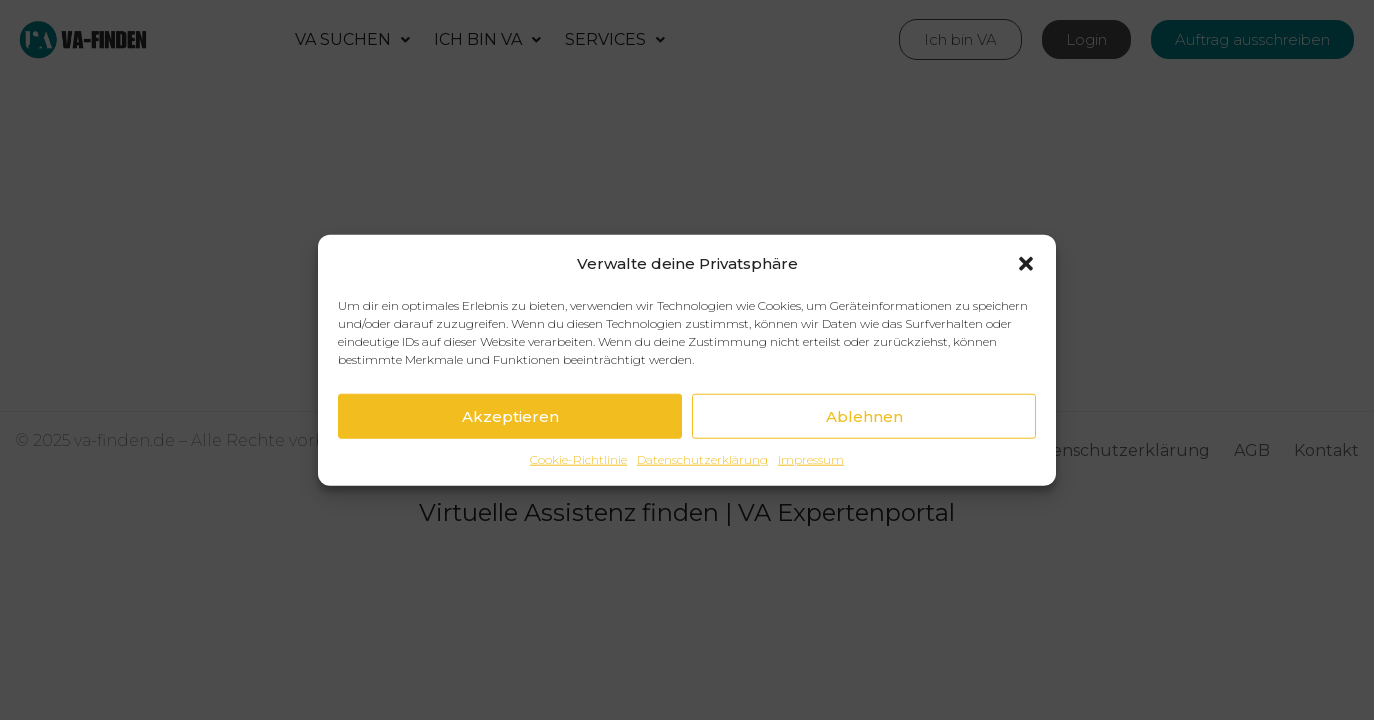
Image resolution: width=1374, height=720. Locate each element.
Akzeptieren (510, 420)
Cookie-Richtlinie (578, 464)
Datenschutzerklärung (702, 464)
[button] (1026, 268)
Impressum (811, 464)
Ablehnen (864, 420)
